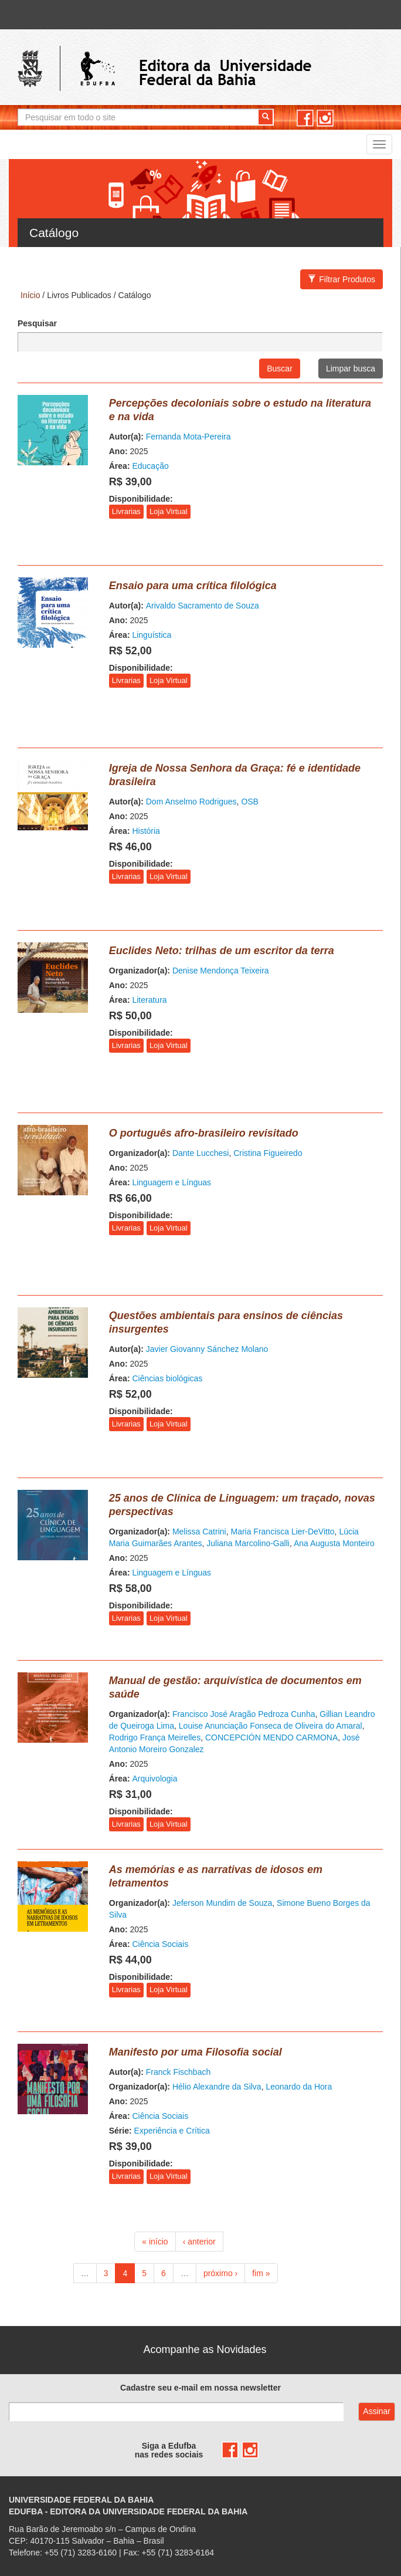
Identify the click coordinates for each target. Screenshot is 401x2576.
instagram (325, 118)
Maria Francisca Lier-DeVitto (282, 1531)
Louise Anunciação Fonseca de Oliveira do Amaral (270, 1725)
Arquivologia (154, 1778)
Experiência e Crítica (172, 2130)
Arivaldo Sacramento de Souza (202, 605)
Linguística (151, 635)
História (145, 831)
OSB (250, 801)
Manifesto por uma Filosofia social (195, 2052)
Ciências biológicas (167, 1378)
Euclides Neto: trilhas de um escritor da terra (221, 950)
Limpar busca (350, 368)
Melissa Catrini (199, 1531)
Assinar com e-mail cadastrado (376, 2411)
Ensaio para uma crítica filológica (193, 585)
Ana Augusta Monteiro (334, 1543)
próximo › (220, 2273)
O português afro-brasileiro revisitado (203, 1133)
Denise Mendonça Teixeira (220, 970)
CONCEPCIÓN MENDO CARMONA (271, 1737)
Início (30, 295)
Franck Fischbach (178, 2072)
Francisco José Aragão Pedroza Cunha (243, 1714)
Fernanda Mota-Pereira (188, 436)
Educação (150, 466)
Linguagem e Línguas (171, 1182)
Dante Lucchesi (200, 1153)
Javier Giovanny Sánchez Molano (207, 1349)
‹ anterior (199, 2241)
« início (155, 2241)
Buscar (280, 368)
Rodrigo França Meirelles (154, 1737)
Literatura (149, 1000)
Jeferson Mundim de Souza (222, 1903)
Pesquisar (37, 323)
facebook (305, 118)
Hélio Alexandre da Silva (216, 2086)
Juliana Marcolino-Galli (248, 1543)
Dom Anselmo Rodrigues (191, 801)
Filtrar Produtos (341, 279)
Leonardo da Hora (299, 2086)
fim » (261, 2273)
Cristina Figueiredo (268, 1153)
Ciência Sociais (160, 1944)
